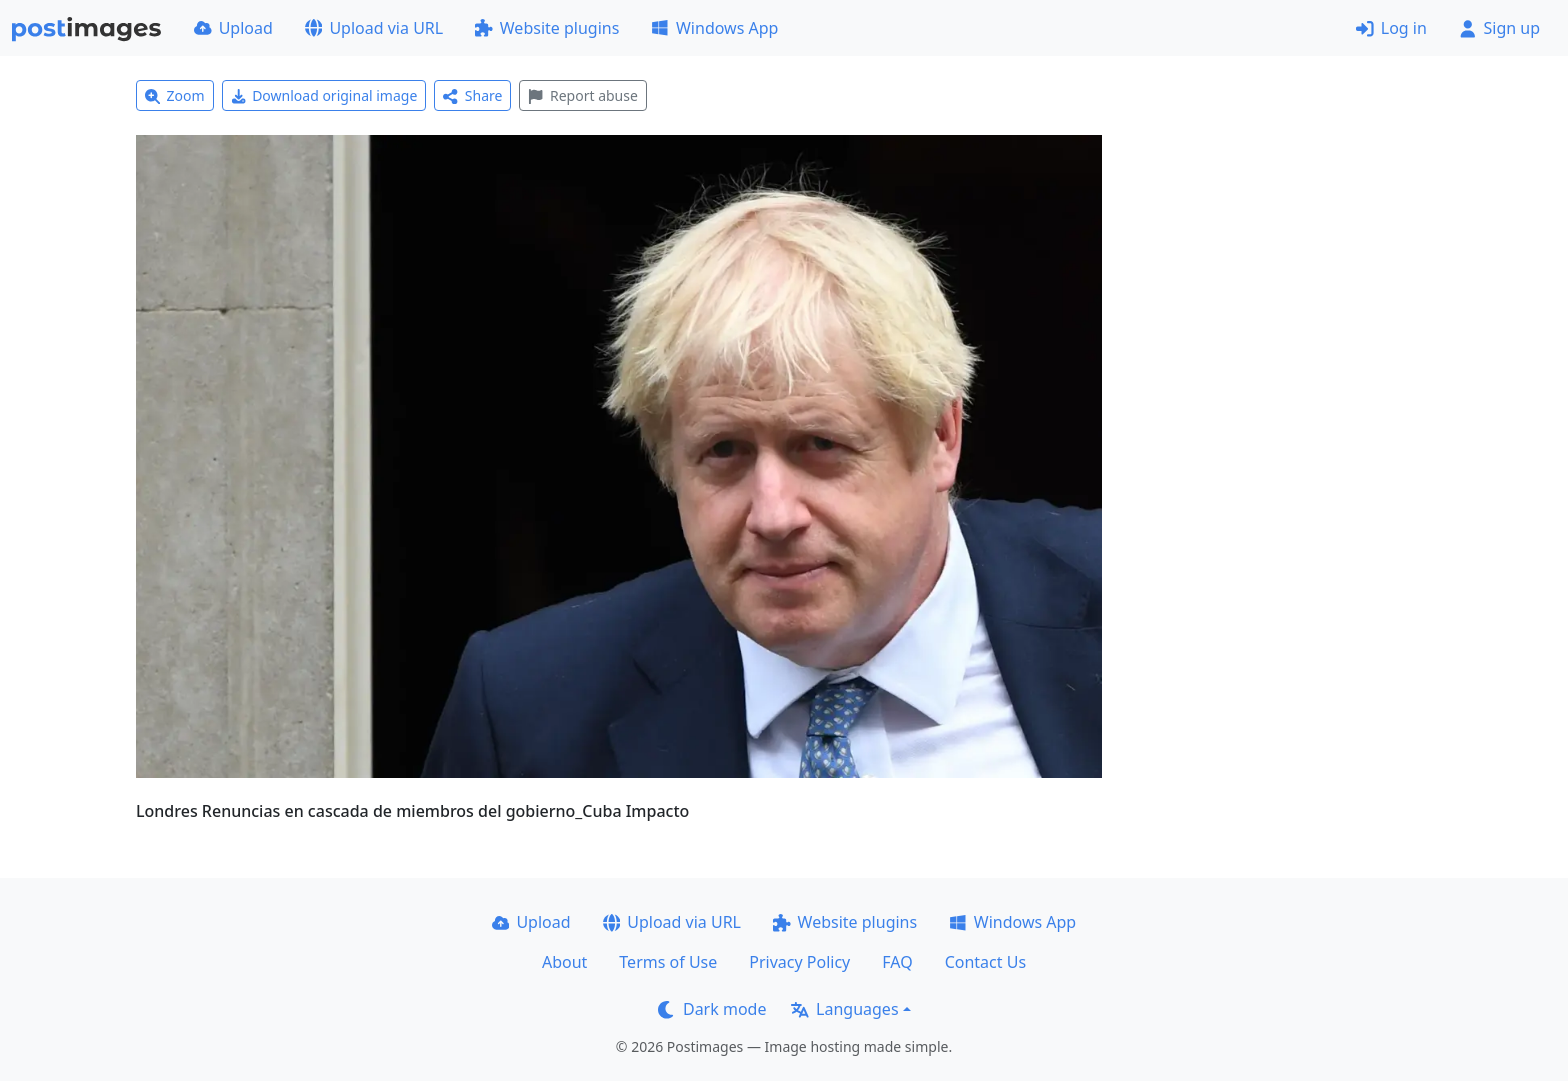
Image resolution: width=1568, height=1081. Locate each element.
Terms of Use (668, 962)
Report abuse (582, 95)
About (564, 962)
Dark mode (712, 1009)
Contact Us (985, 962)
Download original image (324, 95)
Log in (1391, 28)
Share (472, 95)
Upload (233, 28)
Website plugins (547, 28)
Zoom (175, 95)
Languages (844, 1009)
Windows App (714, 28)
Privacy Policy (799, 962)
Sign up (1499, 28)
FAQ (897, 962)
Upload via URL (374, 28)
